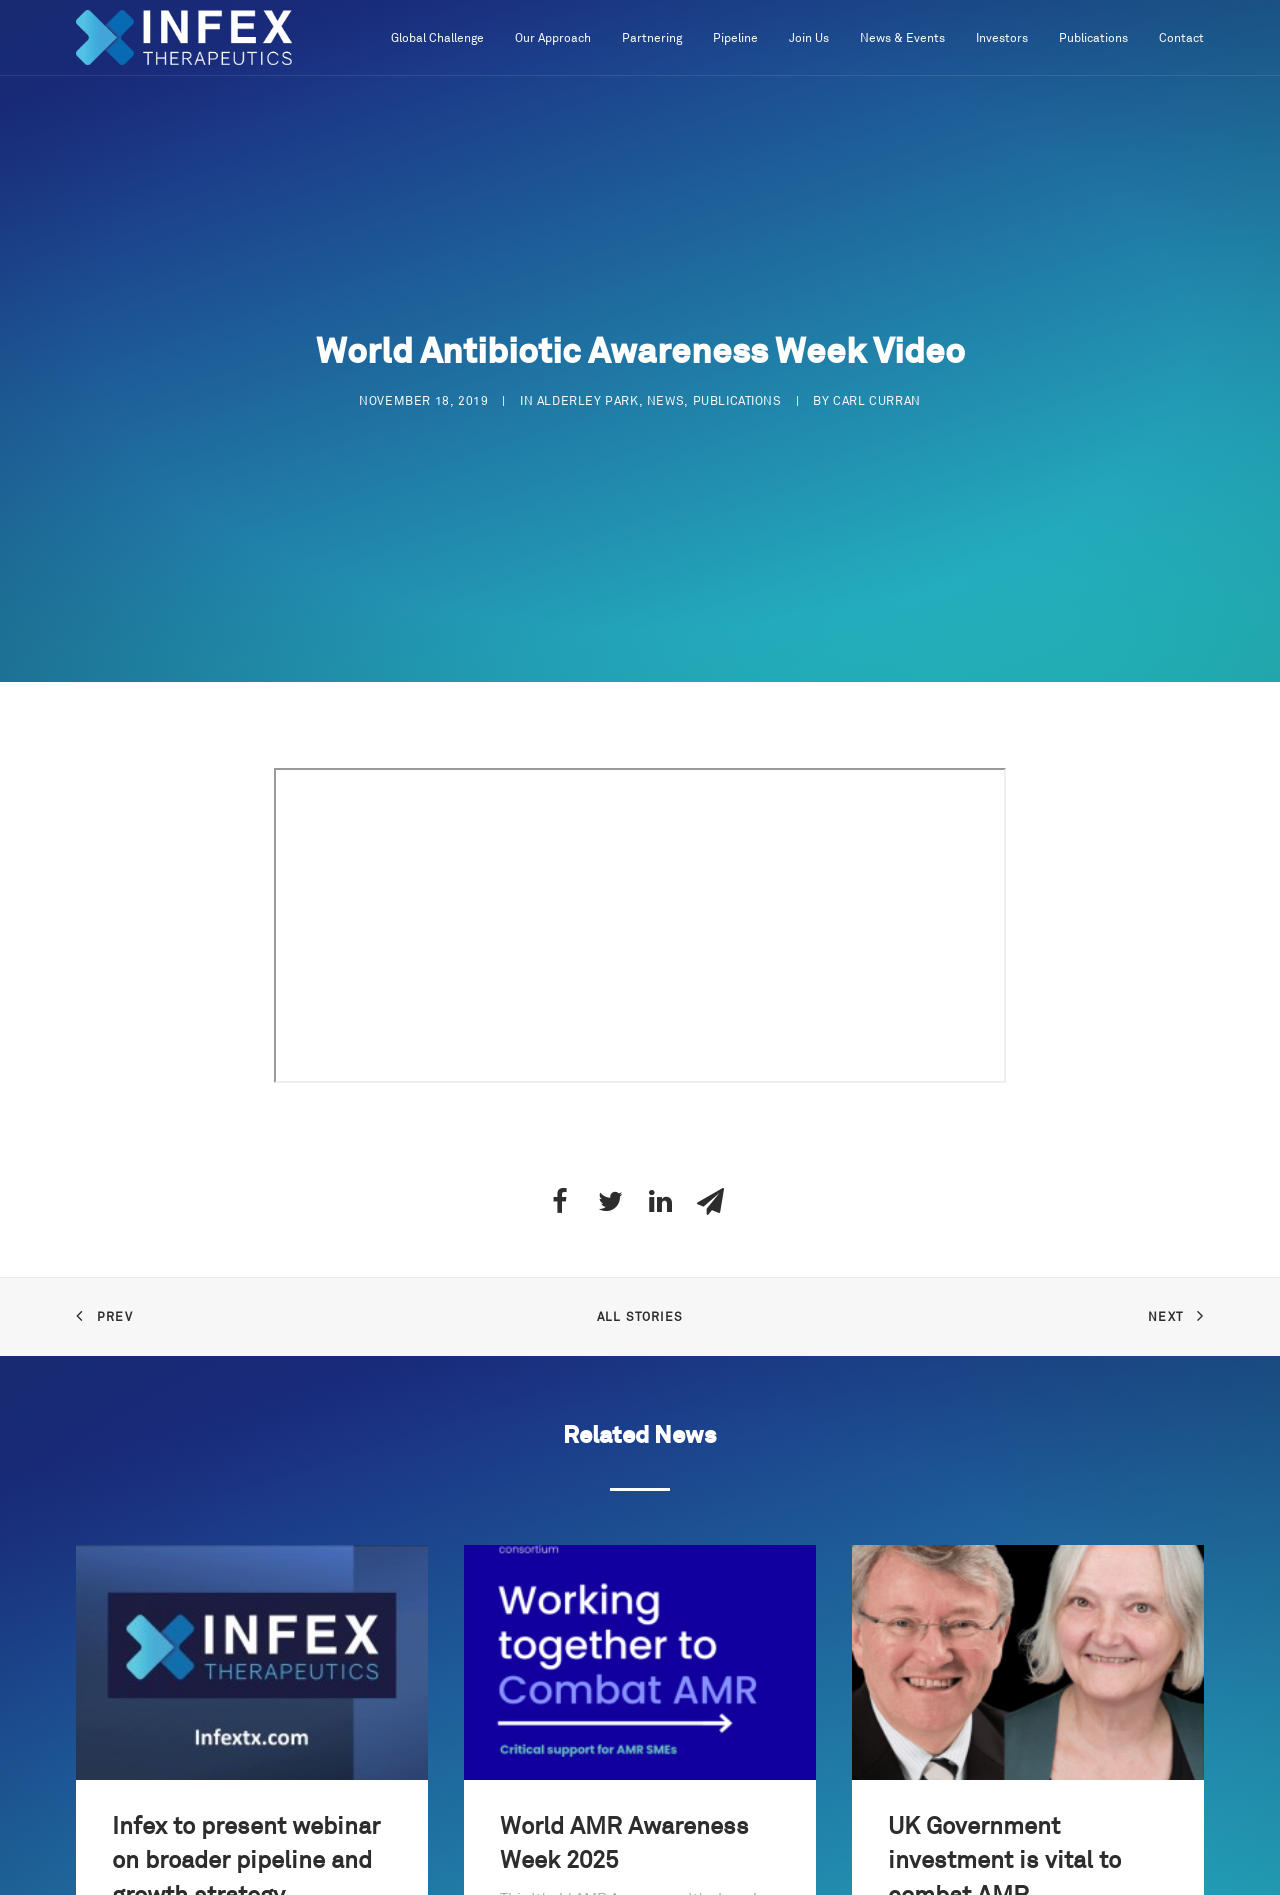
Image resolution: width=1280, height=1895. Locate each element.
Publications (1093, 38)
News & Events (902, 38)
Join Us (809, 38)
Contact (1181, 38)
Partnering (652, 38)
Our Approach (553, 38)
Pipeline (735, 38)
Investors (1002, 38)
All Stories (640, 1309)
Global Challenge (437, 38)
